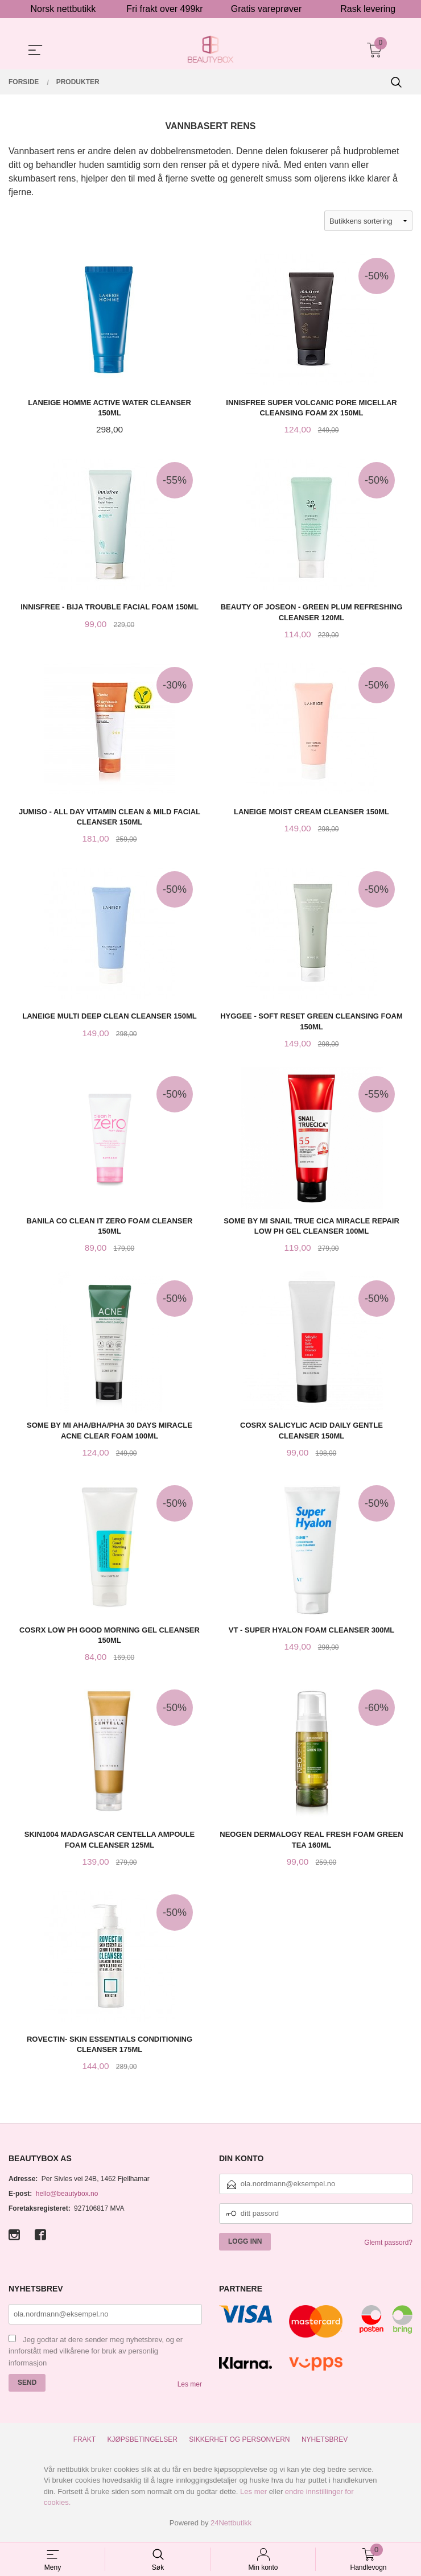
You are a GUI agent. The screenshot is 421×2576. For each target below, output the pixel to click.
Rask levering (367, 9)
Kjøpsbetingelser (143, 2444)
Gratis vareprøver (266, 9)
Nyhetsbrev (325, 2444)
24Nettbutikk (230, 2527)
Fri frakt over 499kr (164, 9)
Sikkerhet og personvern (239, 2444)
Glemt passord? (388, 2247)
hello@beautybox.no (67, 2198)
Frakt (84, 2444)
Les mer (190, 2389)
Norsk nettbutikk (63, 9)
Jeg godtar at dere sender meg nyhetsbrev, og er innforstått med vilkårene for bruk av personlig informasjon (96, 2356)
